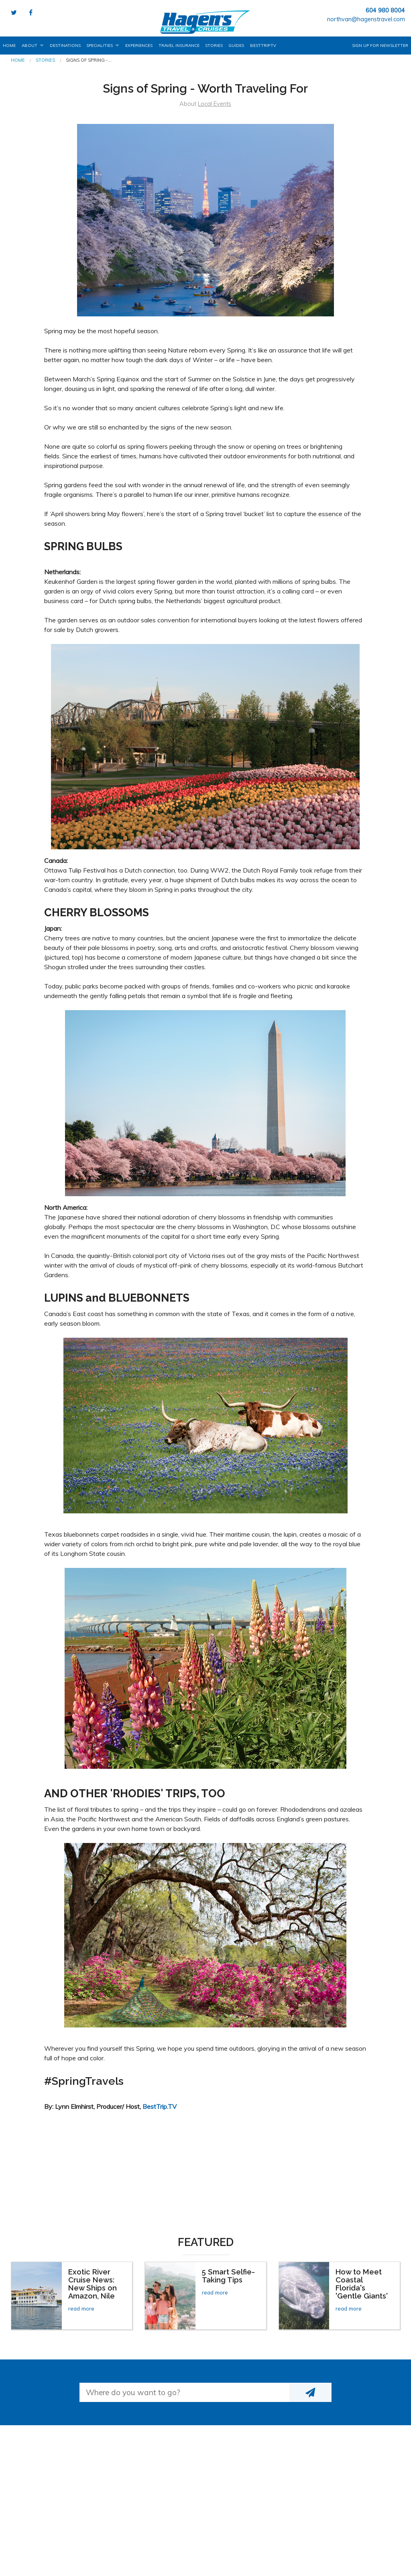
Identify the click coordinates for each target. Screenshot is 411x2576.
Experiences (139, 45)
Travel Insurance (179, 45)
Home (9, 45)
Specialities (99, 45)
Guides (236, 45)
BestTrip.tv (263, 45)
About (29, 45)
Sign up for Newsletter (380, 45)
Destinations (65, 45)
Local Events (214, 103)
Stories (214, 45)
